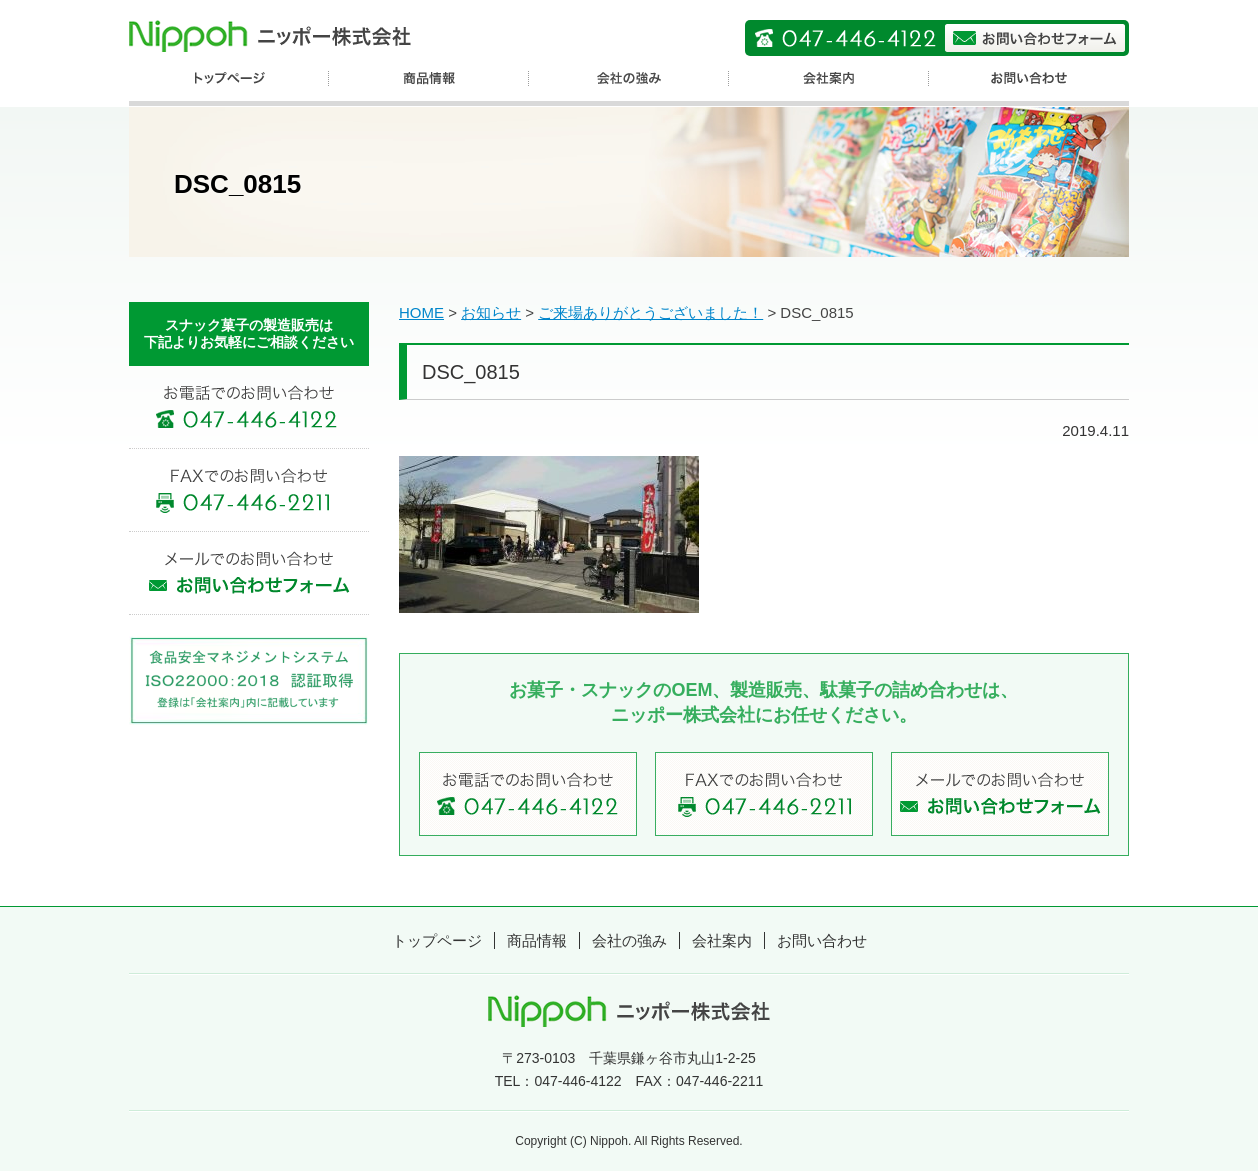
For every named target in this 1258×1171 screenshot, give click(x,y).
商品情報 (537, 940)
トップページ (437, 940)
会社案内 (722, 940)
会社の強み (629, 940)
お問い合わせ (822, 940)
